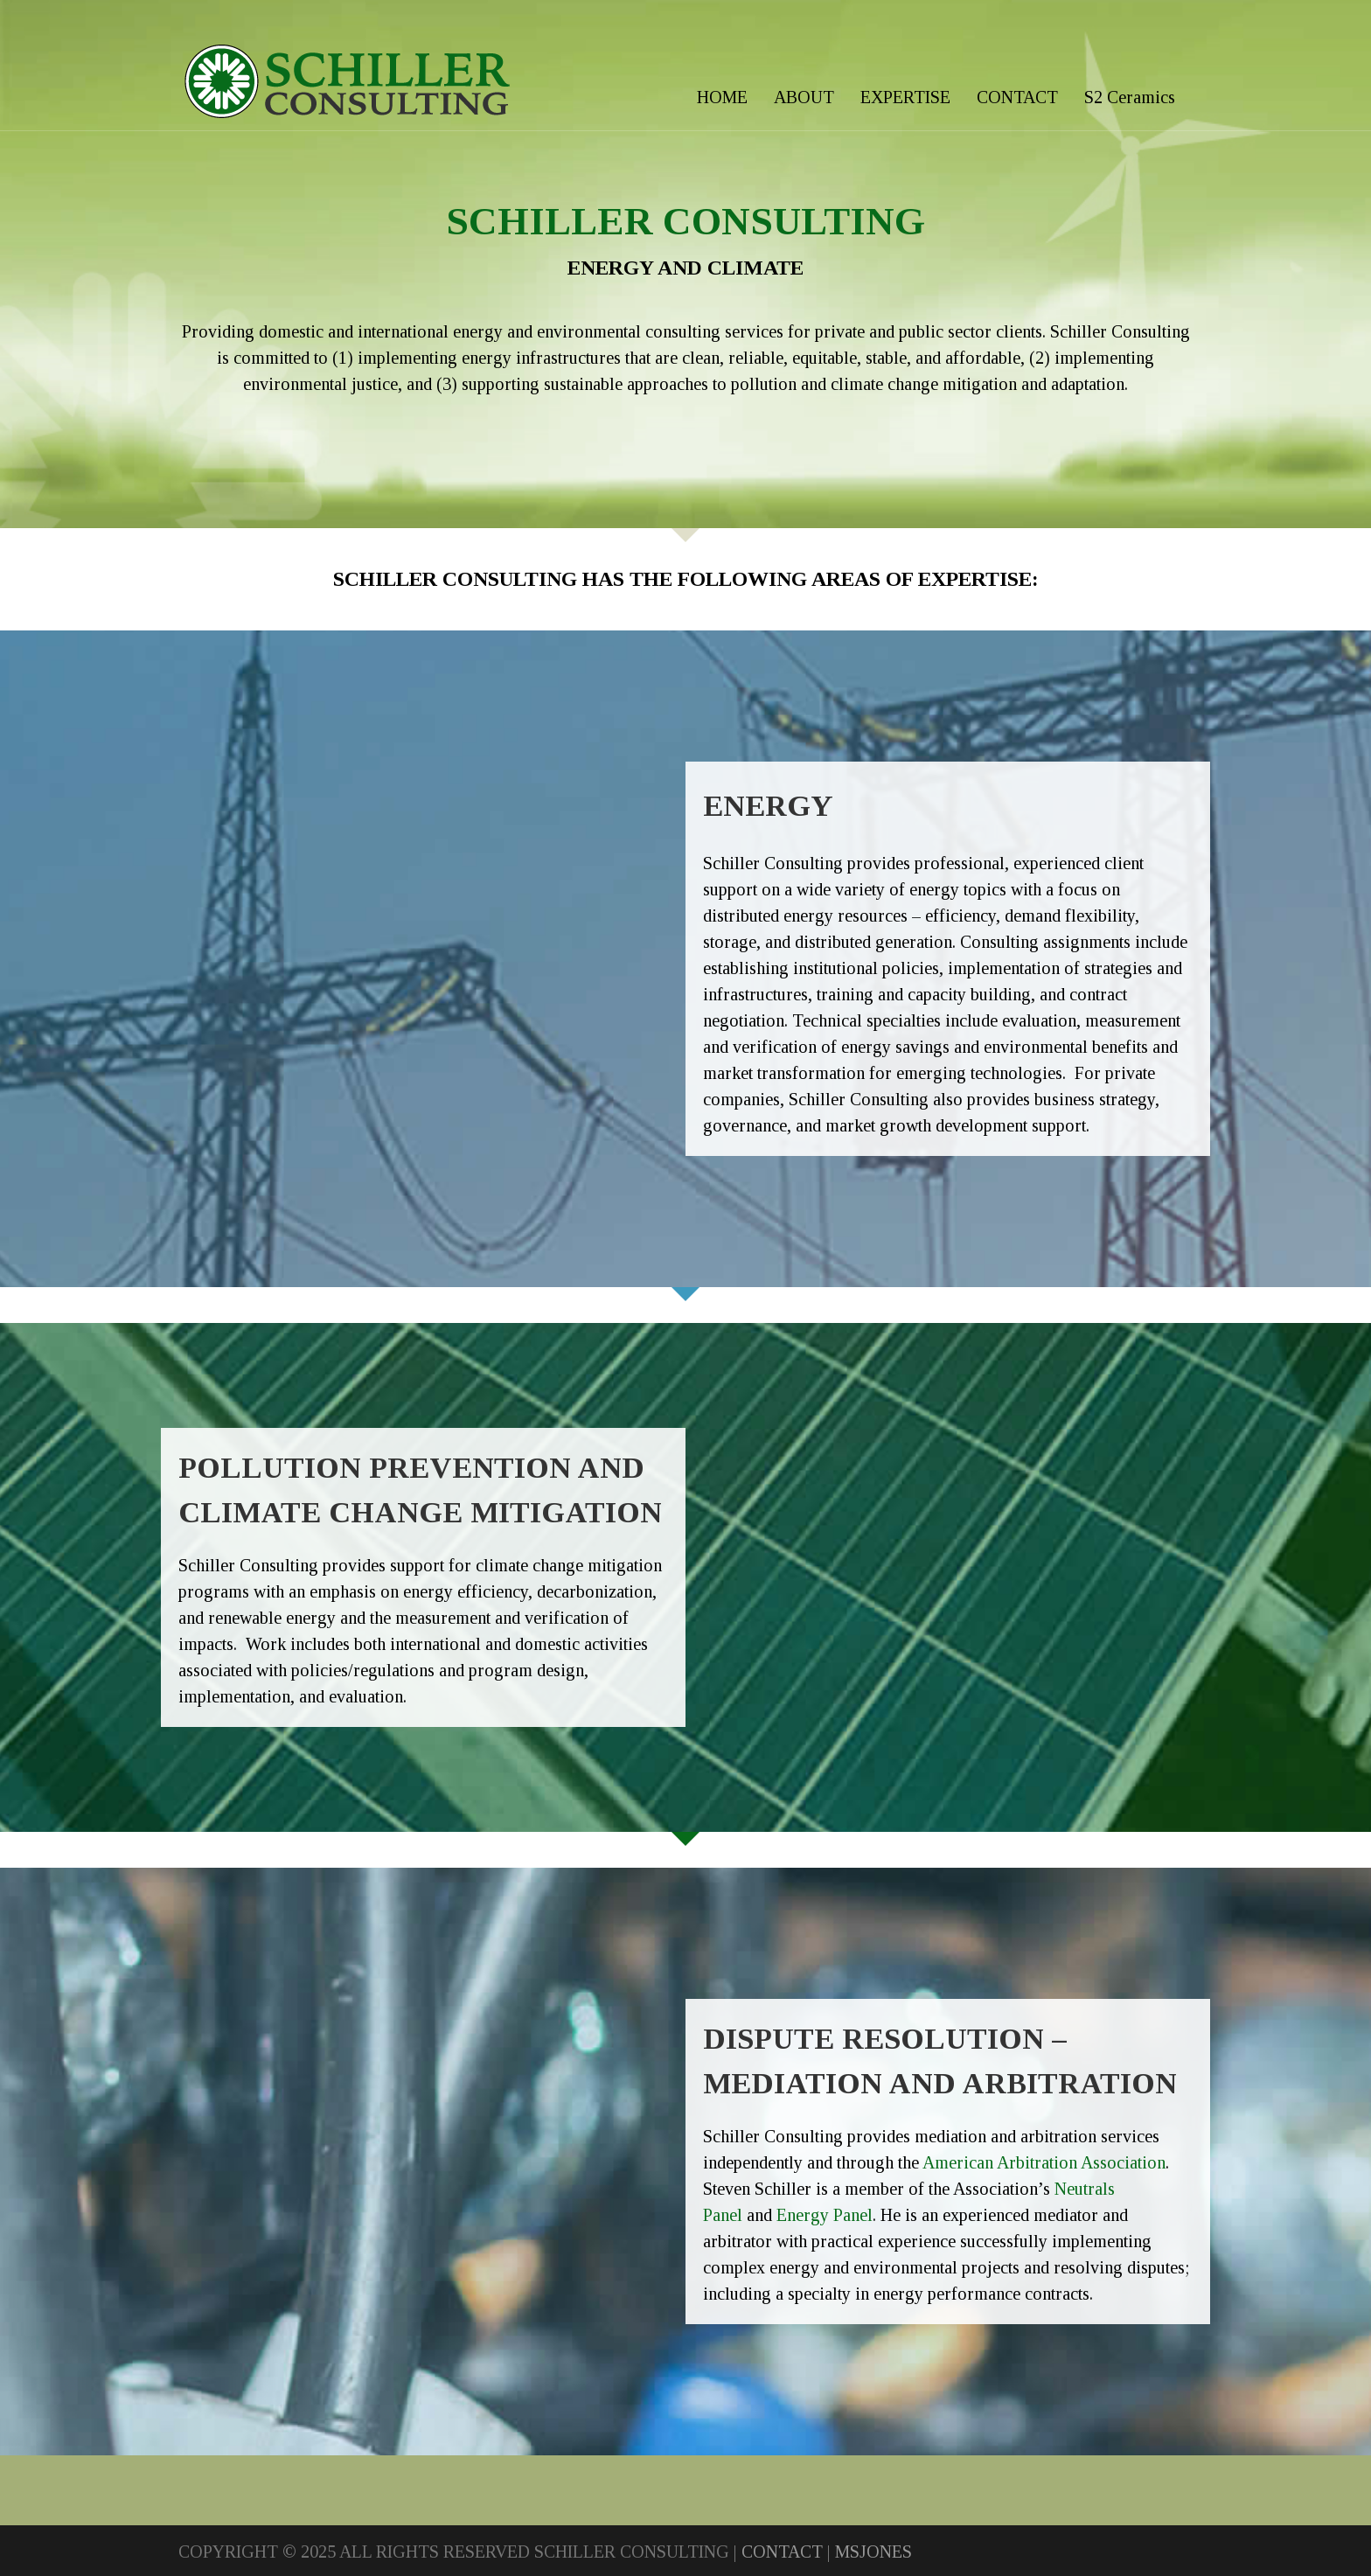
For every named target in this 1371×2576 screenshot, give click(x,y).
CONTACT (1017, 97)
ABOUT (804, 97)
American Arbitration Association (1044, 2162)
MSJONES (873, 2551)
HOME (722, 97)
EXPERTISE (905, 97)
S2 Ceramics (1129, 97)
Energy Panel (824, 2214)
